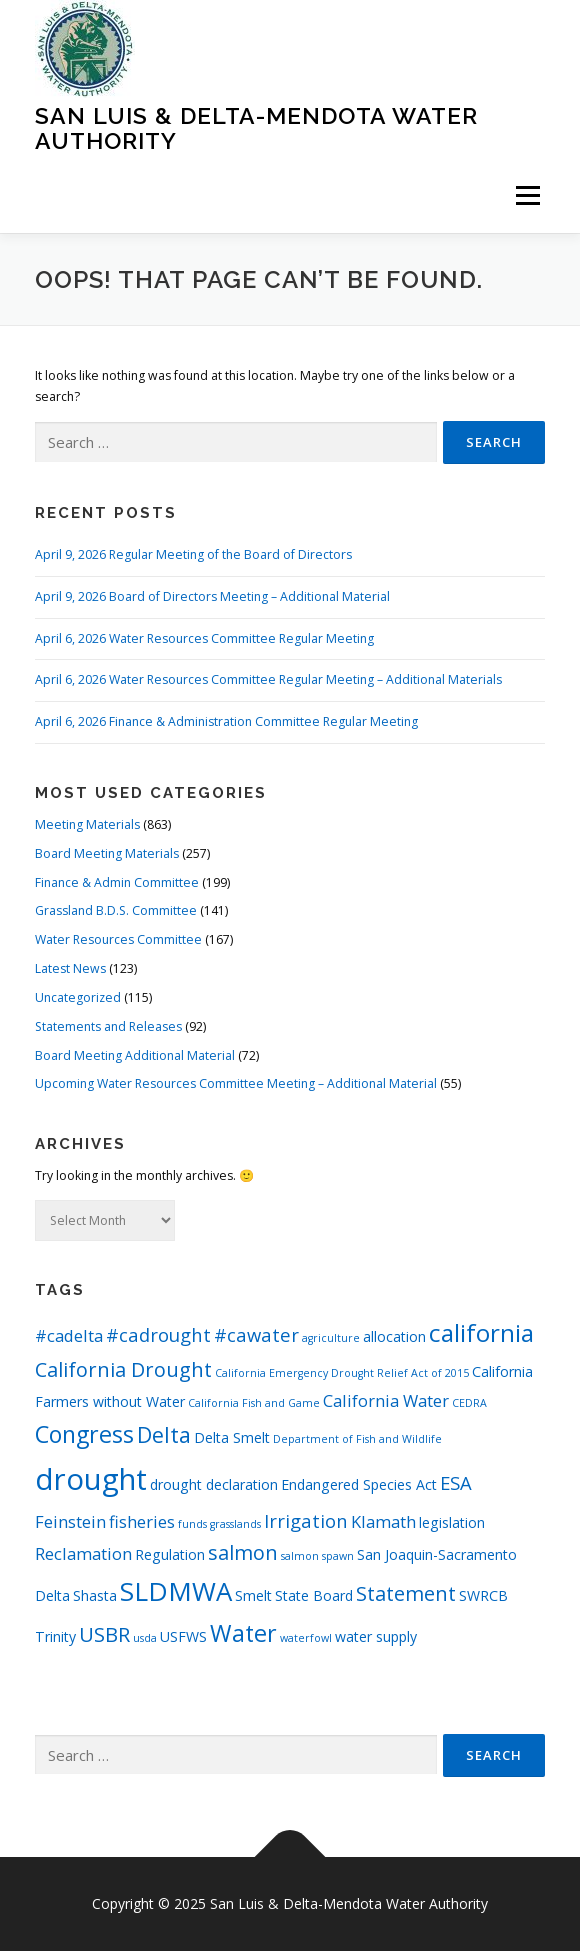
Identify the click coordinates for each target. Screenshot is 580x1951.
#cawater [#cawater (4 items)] (256, 1334)
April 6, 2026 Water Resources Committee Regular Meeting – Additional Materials (268, 679)
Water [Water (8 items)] (243, 1633)
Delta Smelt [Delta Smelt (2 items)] (232, 1437)
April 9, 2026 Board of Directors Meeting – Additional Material (212, 596)
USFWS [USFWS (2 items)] (183, 1636)
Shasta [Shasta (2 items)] (95, 1595)
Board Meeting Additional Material (135, 1055)
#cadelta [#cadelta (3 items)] (69, 1335)
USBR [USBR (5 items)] (104, 1634)
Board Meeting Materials (107, 853)
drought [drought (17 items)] (91, 1479)
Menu (526, 195)
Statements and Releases (108, 1026)
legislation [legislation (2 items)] (452, 1522)
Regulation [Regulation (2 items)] (170, 1554)
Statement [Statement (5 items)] (406, 1593)
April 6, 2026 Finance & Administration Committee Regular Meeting (226, 721)
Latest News (70, 968)
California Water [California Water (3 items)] (386, 1400)
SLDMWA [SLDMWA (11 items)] (176, 1591)
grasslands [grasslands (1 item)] (235, 1524)
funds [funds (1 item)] (192, 1524)
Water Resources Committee (118, 939)
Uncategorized (78, 997)
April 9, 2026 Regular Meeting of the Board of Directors (193, 554)
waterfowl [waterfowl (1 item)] (306, 1638)
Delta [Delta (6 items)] (164, 1434)
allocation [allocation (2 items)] (394, 1336)
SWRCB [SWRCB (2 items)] (483, 1595)
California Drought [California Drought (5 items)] (123, 1369)
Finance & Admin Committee (117, 882)
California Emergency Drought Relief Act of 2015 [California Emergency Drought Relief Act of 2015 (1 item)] (342, 1373)
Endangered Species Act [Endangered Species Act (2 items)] (359, 1484)
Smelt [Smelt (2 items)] (253, 1595)
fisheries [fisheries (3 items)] (142, 1521)
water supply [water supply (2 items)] (376, 1636)
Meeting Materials (87, 824)
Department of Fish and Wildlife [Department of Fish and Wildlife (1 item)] (357, 1439)
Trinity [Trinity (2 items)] (55, 1636)
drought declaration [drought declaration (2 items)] (214, 1484)
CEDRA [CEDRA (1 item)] (469, 1403)
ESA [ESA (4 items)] (456, 1482)
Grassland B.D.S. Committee (116, 910)
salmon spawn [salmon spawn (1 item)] (317, 1556)
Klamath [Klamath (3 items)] (383, 1521)
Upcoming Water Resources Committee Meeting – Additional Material (236, 1083)
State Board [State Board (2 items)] (314, 1595)
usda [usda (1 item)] (145, 1638)
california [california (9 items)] (481, 1332)
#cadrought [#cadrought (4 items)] (158, 1334)
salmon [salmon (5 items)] (243, 1552)
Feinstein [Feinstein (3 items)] (70, 1521)
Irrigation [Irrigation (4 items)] (306, 1520)
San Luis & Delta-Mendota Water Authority (256, 127)
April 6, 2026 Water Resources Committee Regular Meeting (204, 638)
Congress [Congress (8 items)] (84, 1434)
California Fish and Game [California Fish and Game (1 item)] (254, 1403)
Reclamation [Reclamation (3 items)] (83, 1553)
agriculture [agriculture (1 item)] (331, 1338)
